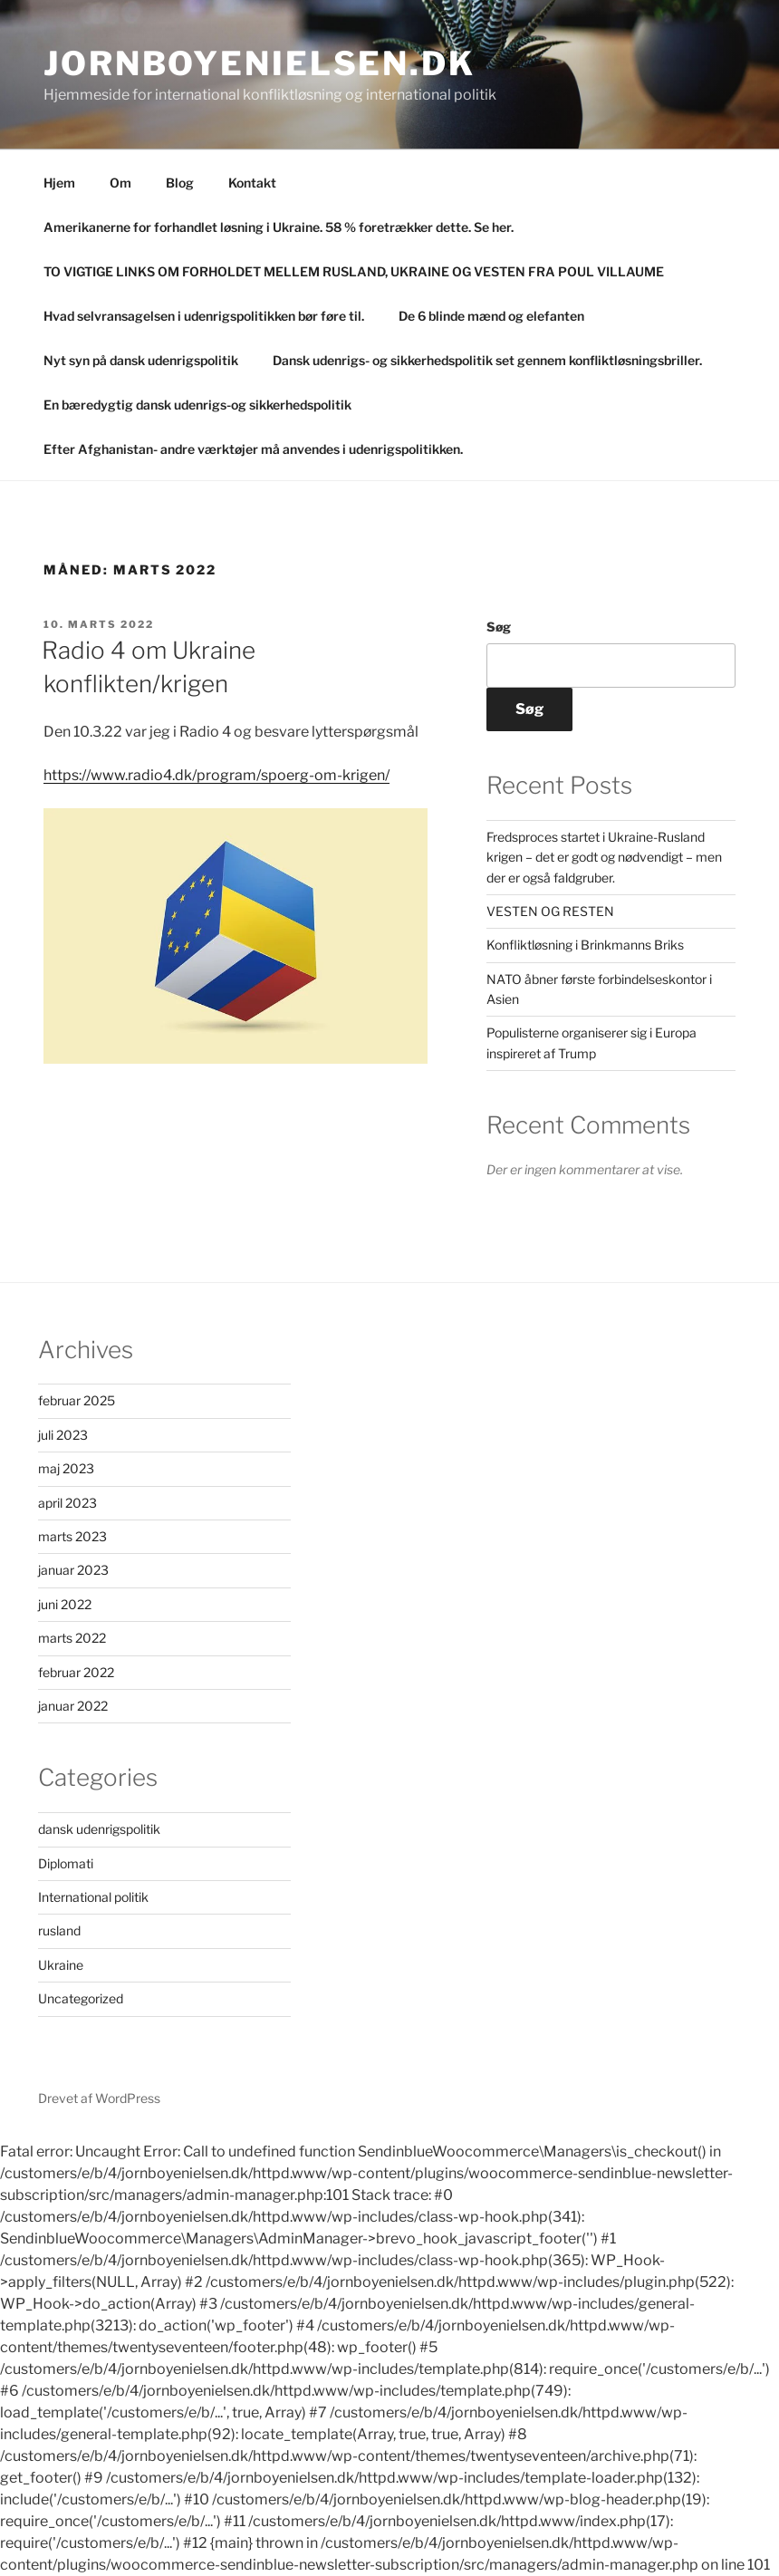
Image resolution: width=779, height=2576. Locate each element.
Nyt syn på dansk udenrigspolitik (140, 360)
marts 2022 (72, 1637)
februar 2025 (76, 1400)
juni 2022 (64, 1604)
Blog (180, 182)
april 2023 (67, 1502)
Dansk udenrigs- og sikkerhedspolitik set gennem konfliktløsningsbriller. (487, 360)
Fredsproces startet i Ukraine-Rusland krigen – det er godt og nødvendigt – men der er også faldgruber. (604, 857)
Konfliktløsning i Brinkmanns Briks (585, 944)
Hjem (59, 182)
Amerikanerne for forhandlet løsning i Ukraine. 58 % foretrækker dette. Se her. (278, 227)
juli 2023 (63, 1434)
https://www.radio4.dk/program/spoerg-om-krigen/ (216, 775)
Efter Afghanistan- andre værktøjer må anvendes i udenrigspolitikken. (253, 449)
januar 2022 (73, 1705)
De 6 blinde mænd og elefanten (491, 315)
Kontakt (252, 182)
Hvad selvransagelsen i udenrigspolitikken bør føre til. (203, 315)
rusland (59, 1930)
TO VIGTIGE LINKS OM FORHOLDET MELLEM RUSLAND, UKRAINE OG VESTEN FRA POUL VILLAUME (353, 271)
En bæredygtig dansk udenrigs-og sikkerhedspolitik (197, 404)
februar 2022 (76, 1672)
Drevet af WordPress (99, 2098)
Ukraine (60, 1965)
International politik (93, 1897)
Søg (498, 626)
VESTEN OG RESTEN (550, 911)
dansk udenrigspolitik (99, 1829)
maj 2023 (66, 1468)
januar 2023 (73, 1569)
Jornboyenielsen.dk (259, 63)
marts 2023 (72, 1536)
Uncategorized (80, 1998)
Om (120, 182)
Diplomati (65, 1863)
